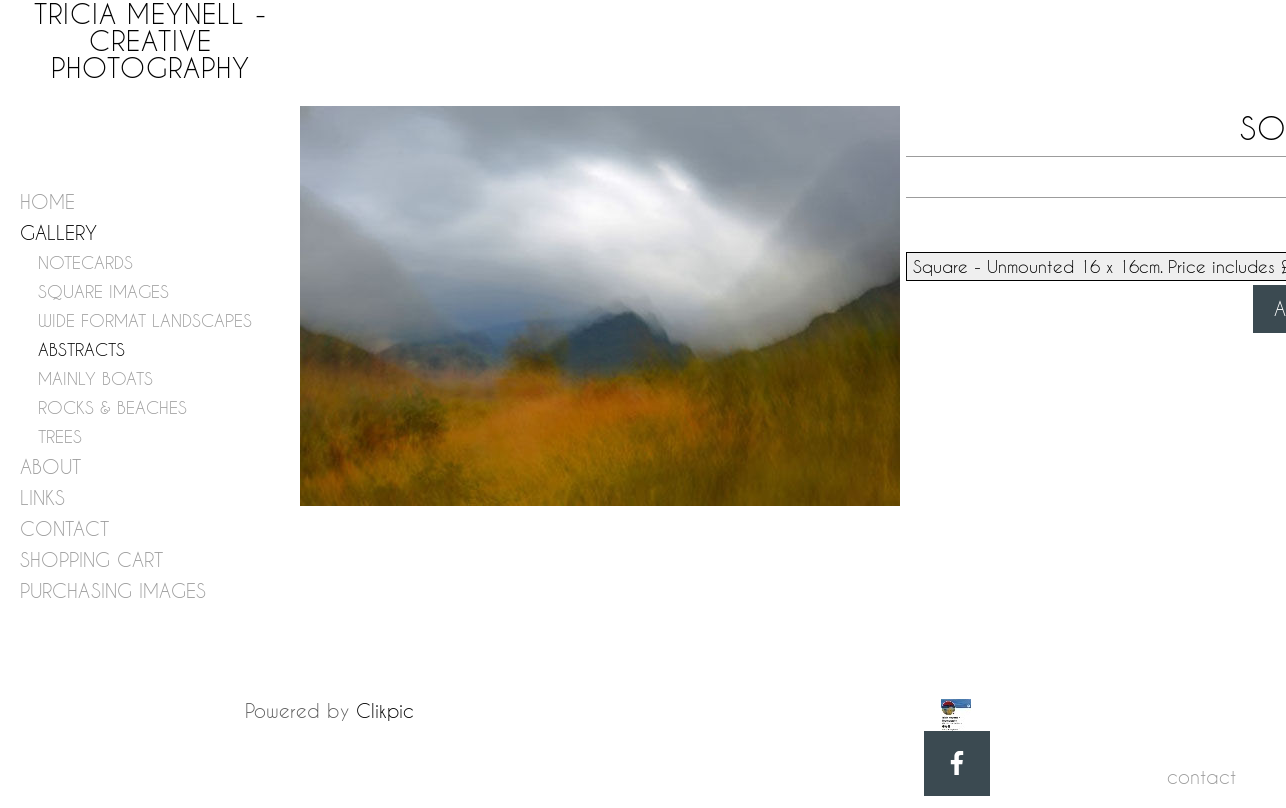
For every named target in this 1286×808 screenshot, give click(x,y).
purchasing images (113, 590)
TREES (60, 436)
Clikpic (385, 710)
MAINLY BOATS (95, 378)
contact (64, 528)
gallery (58, 232)
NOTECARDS (85, 262)
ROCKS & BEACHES (112, 407)
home (47, 201)
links (42, 497)
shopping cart (91, 559)
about (50, 466)
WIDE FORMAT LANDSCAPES (145, 320)
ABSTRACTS (81, 349)
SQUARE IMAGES (103, 291)
